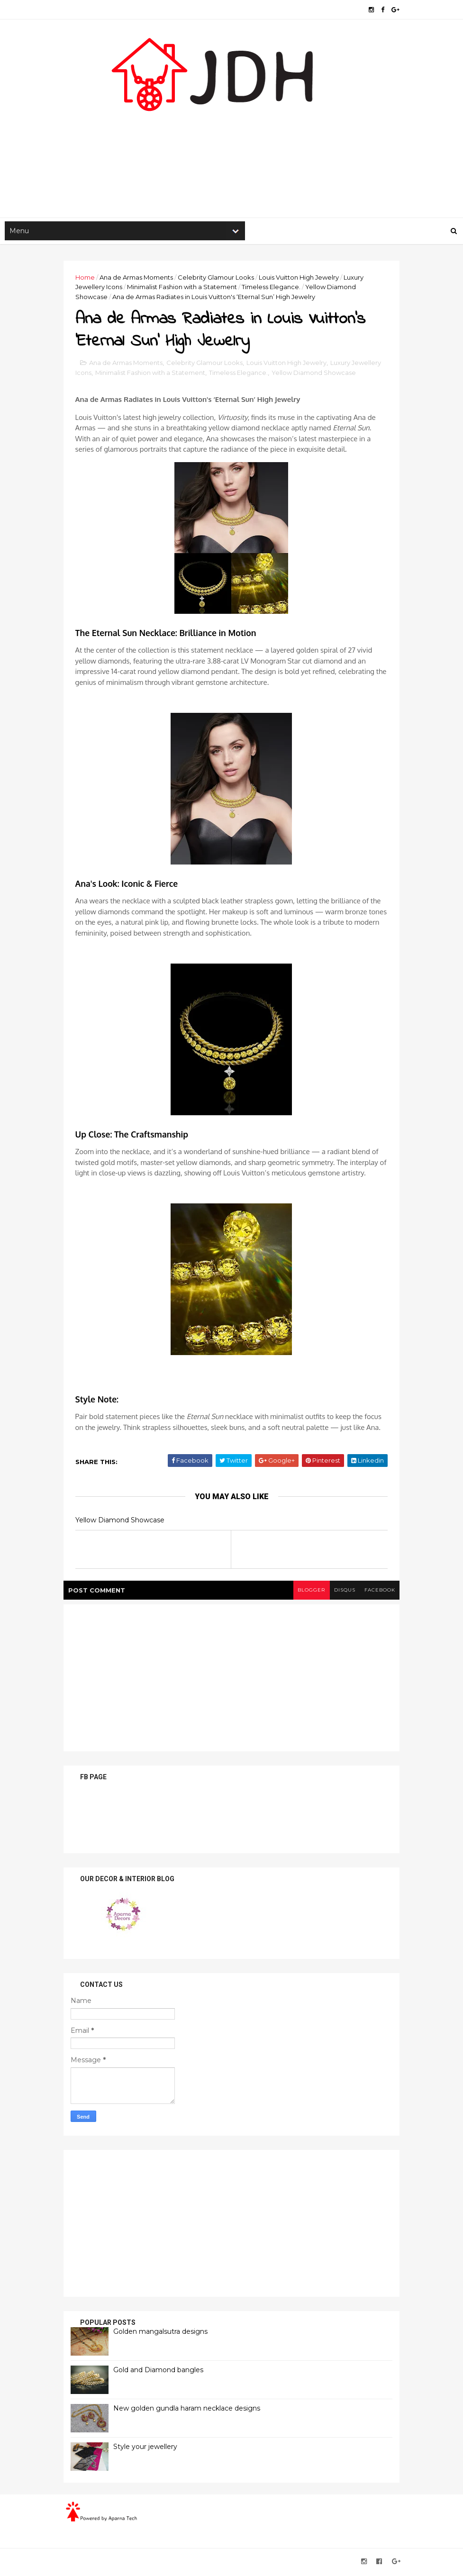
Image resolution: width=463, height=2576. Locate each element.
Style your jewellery (148, 2449)
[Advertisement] (232, 142)
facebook (377, 1592)
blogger (308, 1592)
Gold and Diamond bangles (161, 2372)
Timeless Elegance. (273, 288)
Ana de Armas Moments (138, 278)
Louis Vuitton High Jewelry (301, 278)
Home (87, 278)
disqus (342, 1592)
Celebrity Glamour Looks (218, 278)
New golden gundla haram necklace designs (189, 2410)
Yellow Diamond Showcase (316, 375)
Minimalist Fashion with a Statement (184, 288)
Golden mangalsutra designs (163, 2334)
